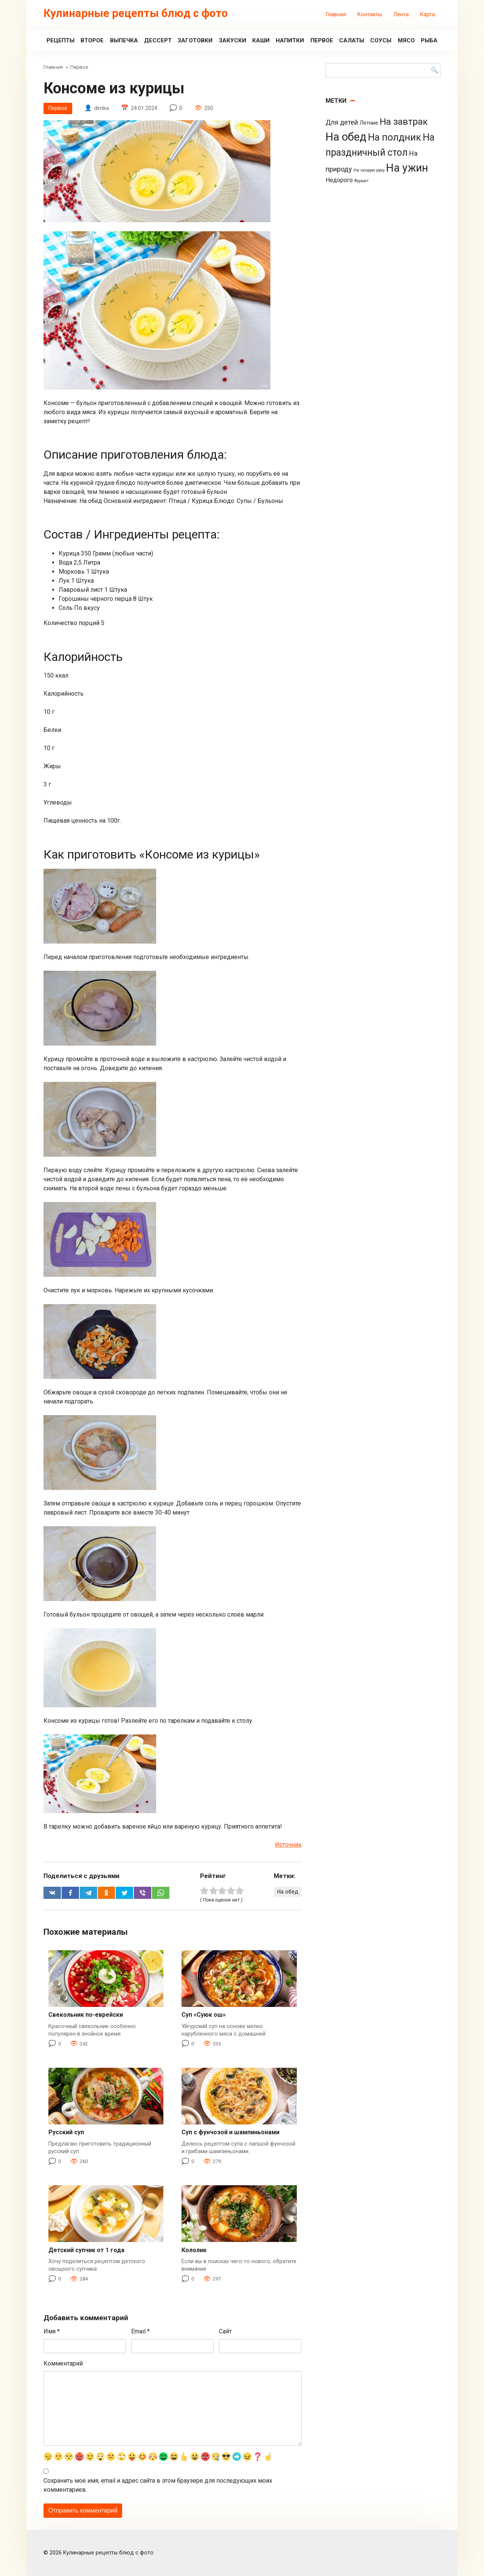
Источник (288, 1845)
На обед (287, 1892)
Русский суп (66, 2132)
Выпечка (124, 40)
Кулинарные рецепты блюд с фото (135, 13)
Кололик (194, 2250)
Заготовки (195, 40)
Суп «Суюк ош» (204, 2015)
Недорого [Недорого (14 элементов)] (339, 180)
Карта (427, 14)
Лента (401, 14)
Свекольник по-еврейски (85, 2015)
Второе (92, 40)
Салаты (351, 40)
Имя (51, 2331)
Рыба (429, 40)
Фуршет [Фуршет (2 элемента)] (361, 180)
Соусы (380, 40)
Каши (261, 40)
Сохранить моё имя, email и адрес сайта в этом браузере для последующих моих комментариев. (157, 2485)
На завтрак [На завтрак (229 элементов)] (404, 121)
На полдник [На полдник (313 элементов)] (394, 137)
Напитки (290, 40)
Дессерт (158, 40)
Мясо (406, 40)
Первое (321, 40)
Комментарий (63, 2363)
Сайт (225, 2331)
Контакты (369, 14)
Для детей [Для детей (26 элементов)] (342, 122)
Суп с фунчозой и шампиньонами (230, 2132)
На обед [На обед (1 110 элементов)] (346, 136)
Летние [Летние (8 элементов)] (369, 123)
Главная (336, 14)
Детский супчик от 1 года (86, 2250)
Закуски (232, 40)
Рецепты (60, 40)
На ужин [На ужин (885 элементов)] (407, 167)
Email (140, 2331)
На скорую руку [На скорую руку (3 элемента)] (369, 170)
